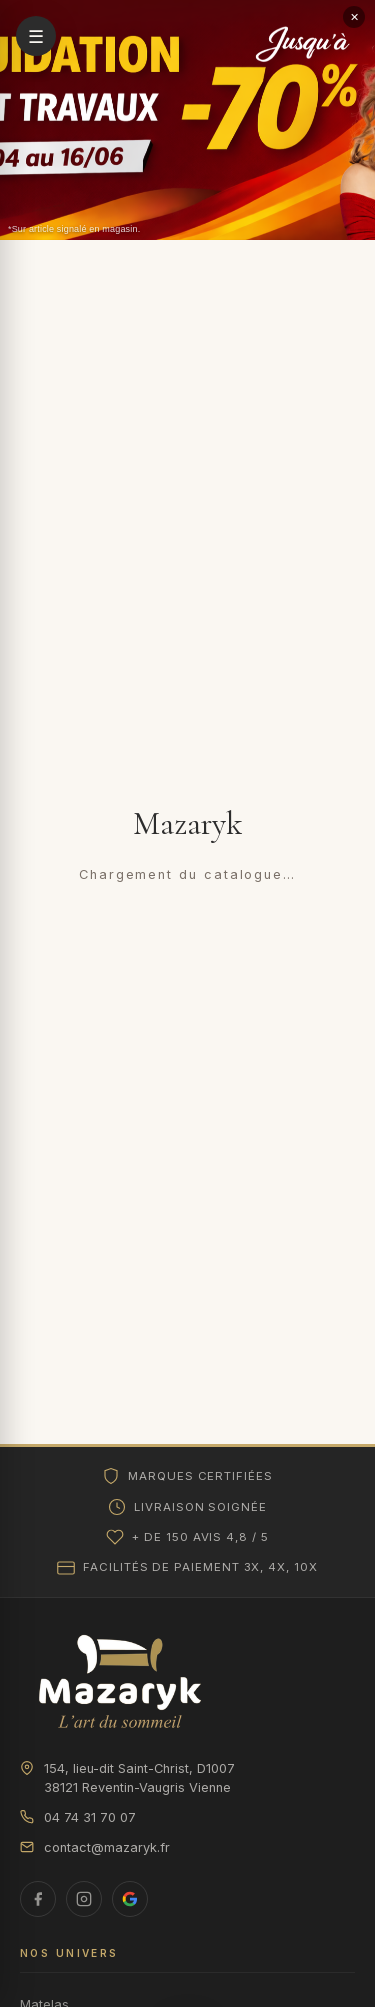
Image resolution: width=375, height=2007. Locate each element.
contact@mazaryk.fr (95, 1847)
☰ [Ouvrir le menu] (36, 36)
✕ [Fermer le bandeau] (354, 17)
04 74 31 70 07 (78, 1817)
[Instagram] (84, 1899)
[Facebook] (38, 1899)
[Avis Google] (130, 1899)
